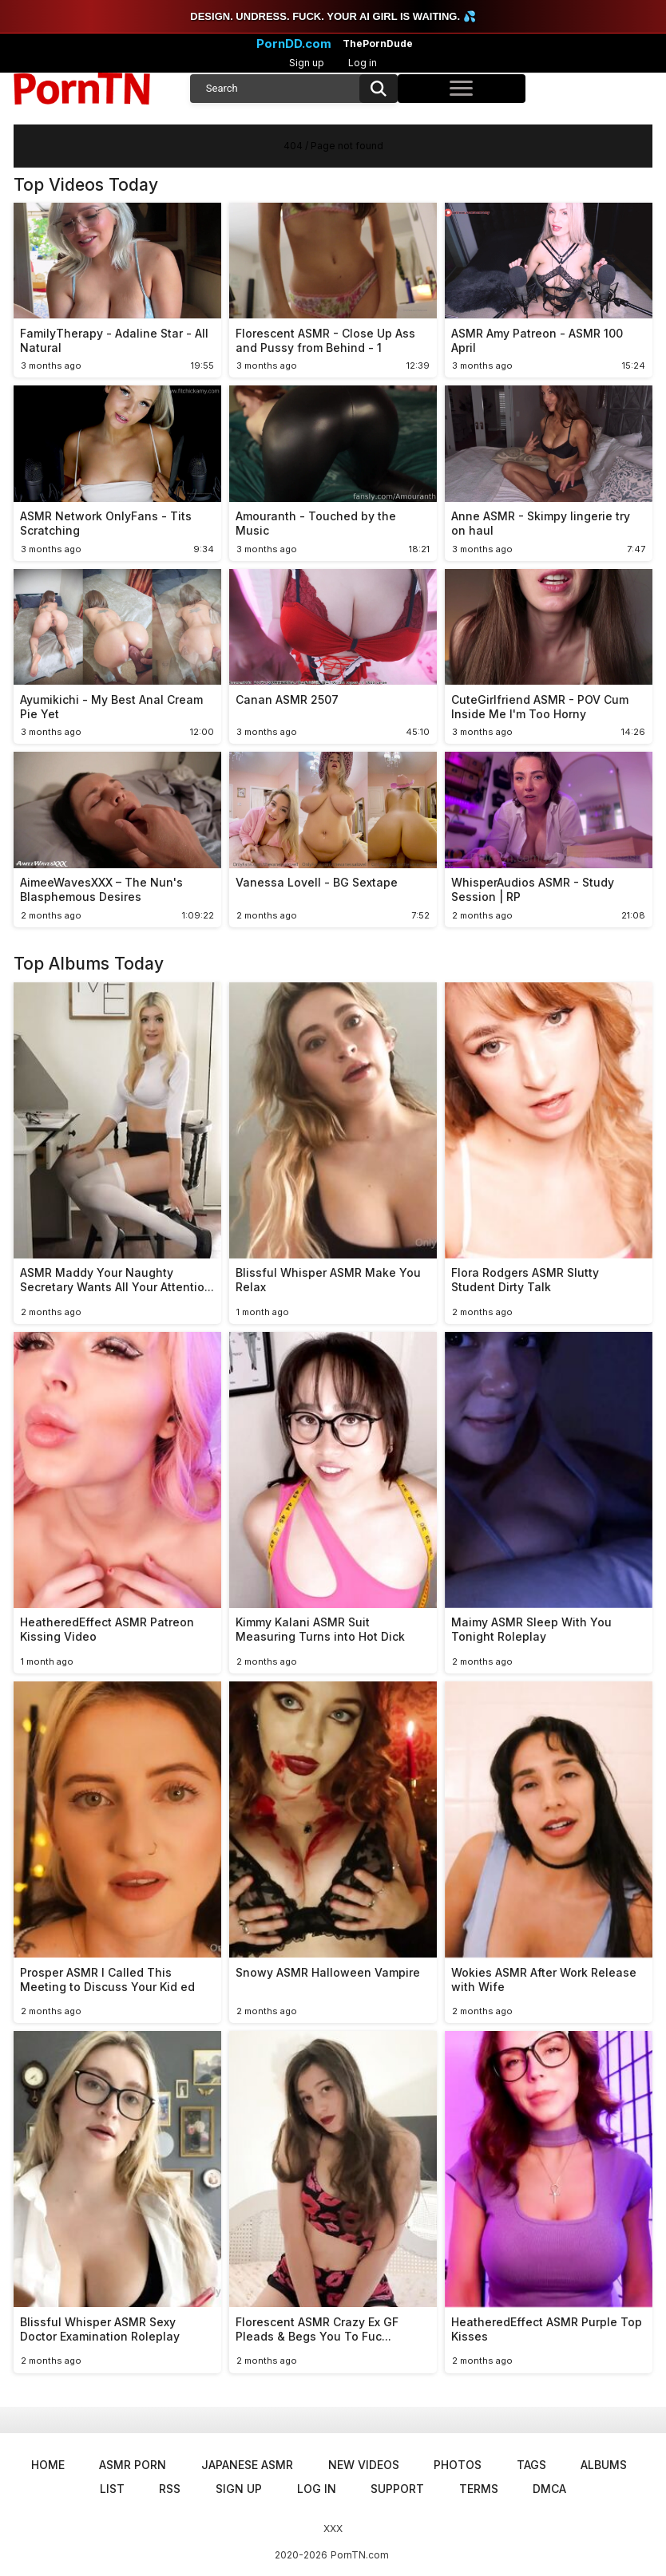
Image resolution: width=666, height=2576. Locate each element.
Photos (458, 2464)
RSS (169, 2488)
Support (397, 2488)
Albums (604, 2464)
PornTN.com (360, 2555)
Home (48, 2464)
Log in (362, 63)
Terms (478, 2488)
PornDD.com (293, 44)
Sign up (306, 63)
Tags (531, 2464)
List (112, 2488)
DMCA (549, 2488)
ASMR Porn (132, 2464)
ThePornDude (378, 43)
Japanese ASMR (247, 2464)
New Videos (363, 2464)
